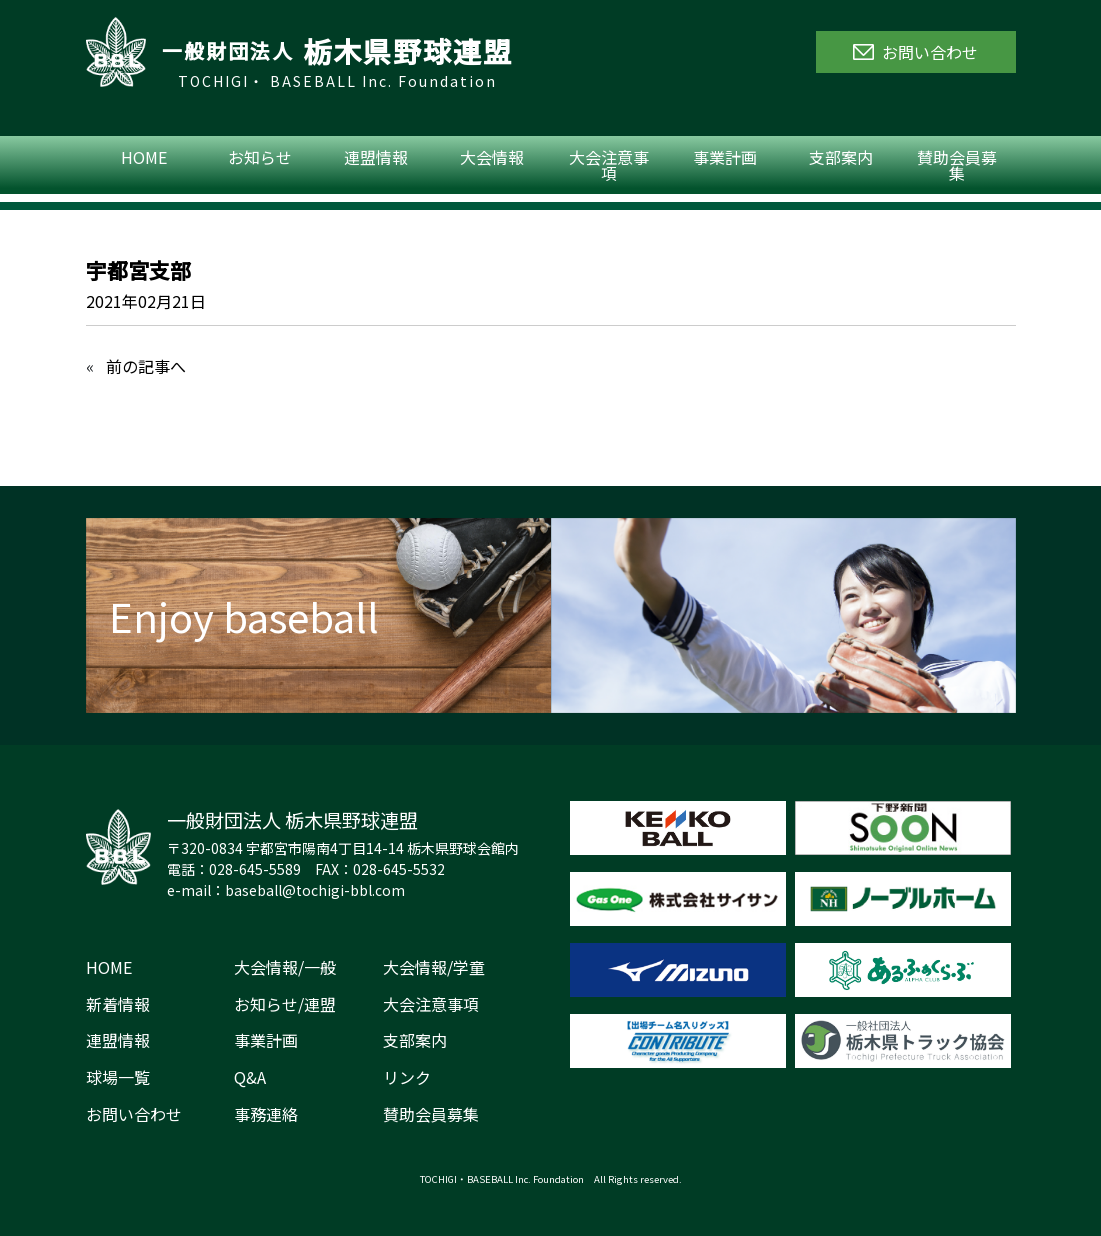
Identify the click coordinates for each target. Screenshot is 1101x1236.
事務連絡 (266, 1114)
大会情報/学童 (434, 967)
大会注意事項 (609, 165)
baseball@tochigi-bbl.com (315, 890)
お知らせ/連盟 (285, 1004)
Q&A (250, 1077)
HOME (144, 157)
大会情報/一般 (285, 967)
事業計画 (725, 157)
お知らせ (260, 157)
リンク (407, 1077)
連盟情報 (376, 157)
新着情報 (118, 1004)
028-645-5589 (255, 869)
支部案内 (841, 157)
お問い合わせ (134, 1114)
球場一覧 (118, 1077)
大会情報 (492, 157)
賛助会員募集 (957, 165)
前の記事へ (146, 366)
